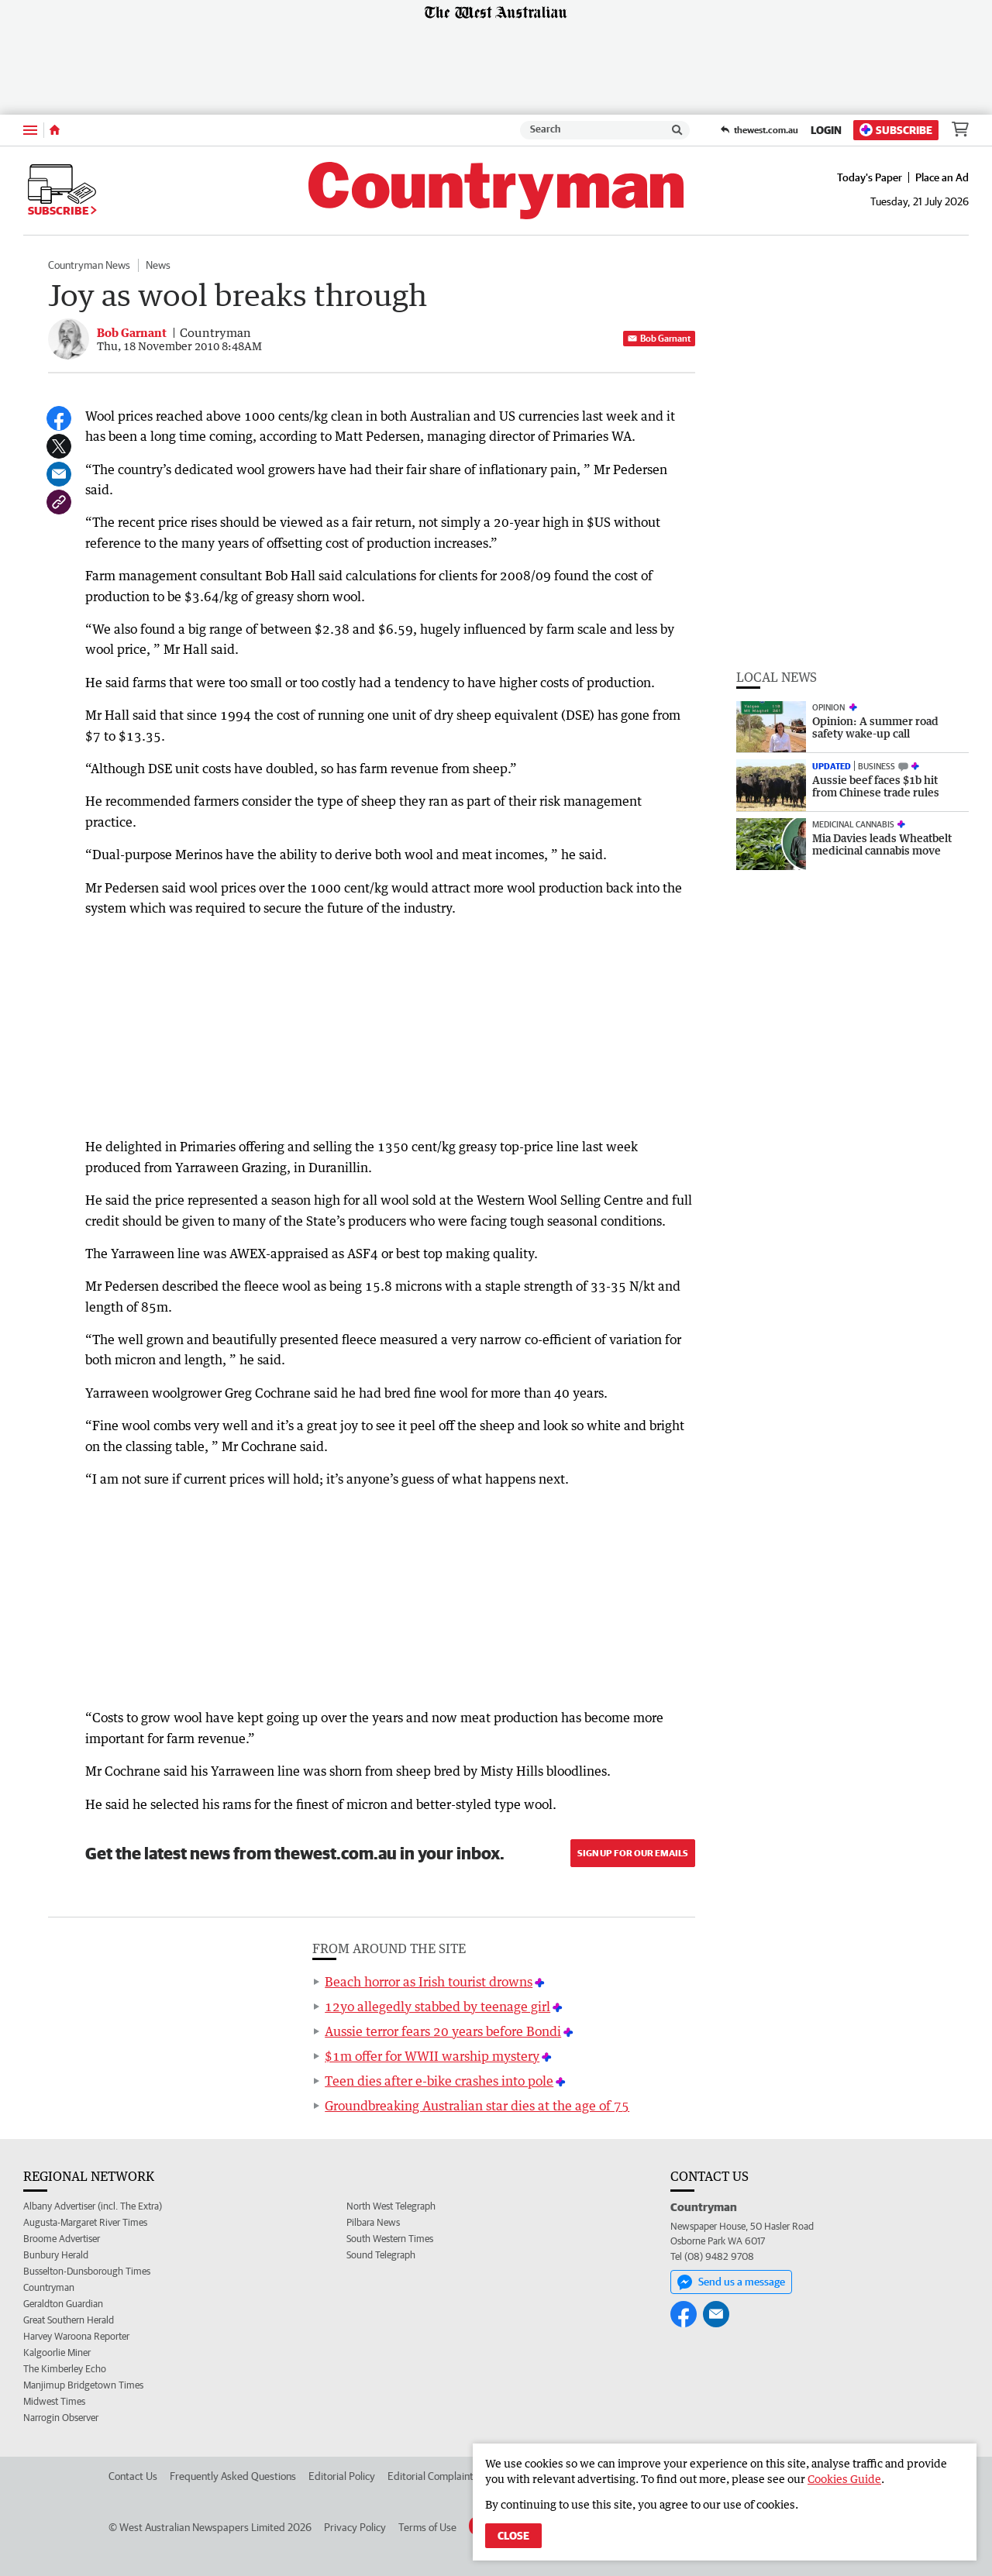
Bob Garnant (659, 338)
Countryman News (89, 265)
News (158, 265)
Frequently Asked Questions (233, 2476)
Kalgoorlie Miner (57, 2352)
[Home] (54, 130)
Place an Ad (942, 177)
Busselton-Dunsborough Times (86, 2271)
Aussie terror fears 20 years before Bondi (443, 2031)
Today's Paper (869, 177)
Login (826, 130)
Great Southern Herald (68, 2320)
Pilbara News (373, 2222)
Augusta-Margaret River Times (85, 2222)
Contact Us (132, 2476)
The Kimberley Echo (64, 2369)
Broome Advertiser (61, 2238)
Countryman (48, 2287)
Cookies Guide (844, 2478)
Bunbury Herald (55, 2255)
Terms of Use (427, 2527)
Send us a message (731, 2282)
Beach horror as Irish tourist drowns (428, 1982)
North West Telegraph (391, 2206)
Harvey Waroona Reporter (76, 2336)
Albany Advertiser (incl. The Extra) (92, 2206)
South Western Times (389, 2238)
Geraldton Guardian (63, 2303)
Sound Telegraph (380, 2255)
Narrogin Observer (60, 2417)
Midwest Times (54, 2401)
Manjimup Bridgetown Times (83, 2385)
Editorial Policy (341, 2476)
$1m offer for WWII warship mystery (432, 2056)
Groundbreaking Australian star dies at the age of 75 (477, 2105)
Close (513, 2536)
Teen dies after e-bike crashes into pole (439, 2081)
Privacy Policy (355, 2527)
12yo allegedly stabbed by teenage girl (437, 2006)
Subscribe (895, 129)
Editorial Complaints (433, 2476)
